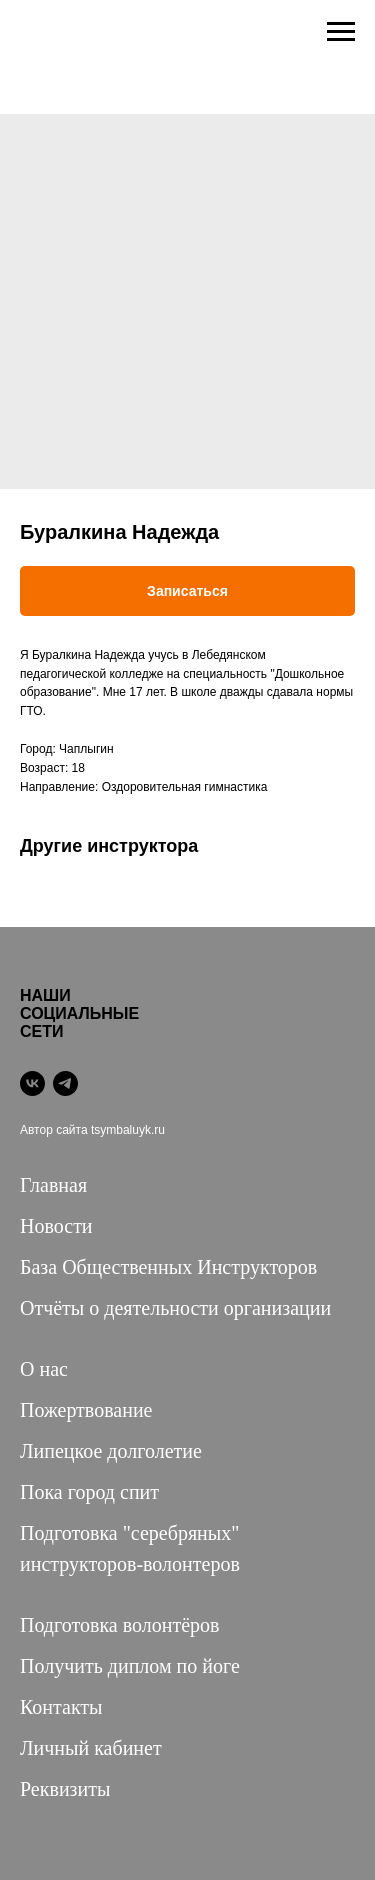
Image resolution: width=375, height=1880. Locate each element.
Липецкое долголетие (111, 1451)
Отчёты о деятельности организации (175, 1308)
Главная (53, 1185)
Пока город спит (89, 1492)
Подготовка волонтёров (119, 1625)
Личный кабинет (91, 1748)
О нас (44, 1369)
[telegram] (65, 1083)
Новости (56, 1226)
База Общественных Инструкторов (168, 1267)
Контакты (61, 1707)
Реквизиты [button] (65, 1789)
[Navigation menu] (341, 32)
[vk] (32, 1083)
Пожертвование (86, 1410)
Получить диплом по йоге (130, 1666)
